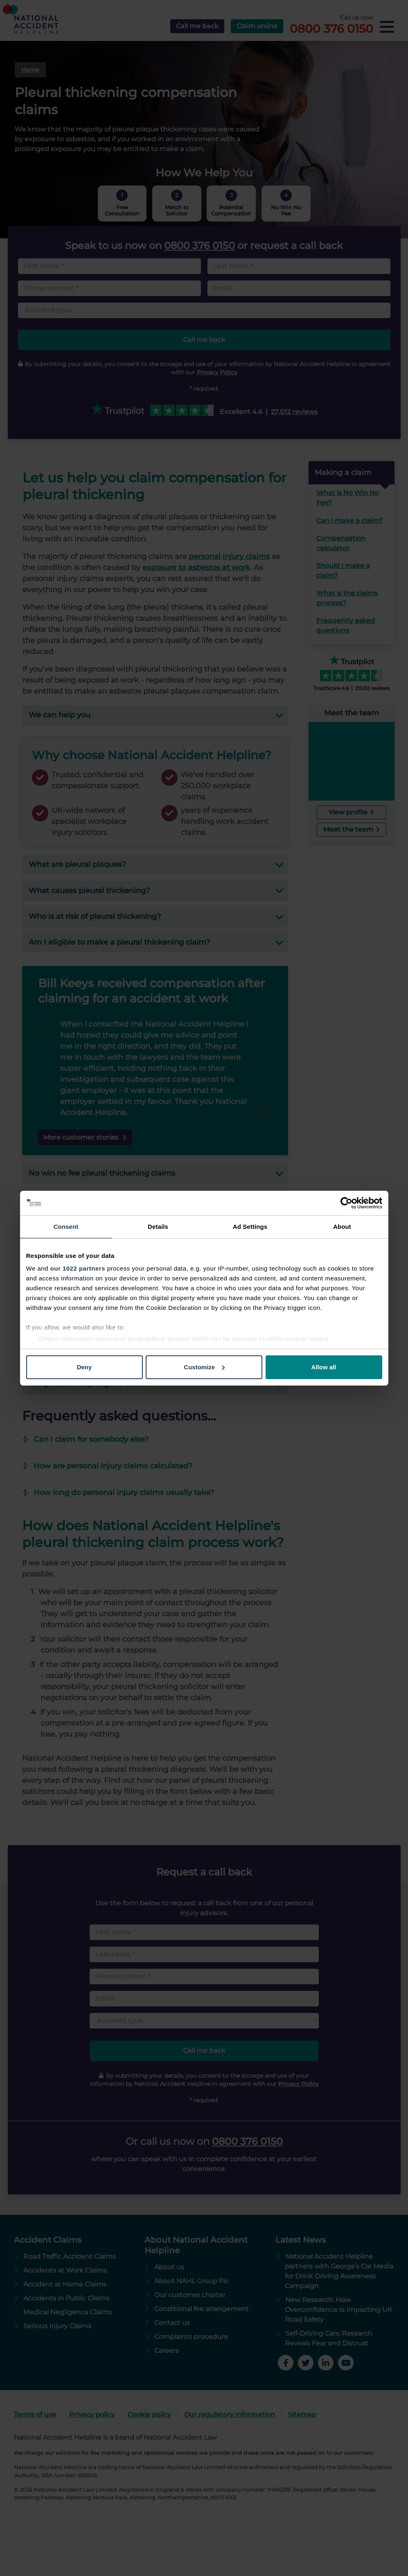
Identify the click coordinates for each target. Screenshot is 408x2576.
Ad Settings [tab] (250, 1226)
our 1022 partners (77, 1268)
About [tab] (342, 1226)
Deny (84, 1367)
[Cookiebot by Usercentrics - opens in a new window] (346, 1203)
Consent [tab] (66, 1226)
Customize (204, 1367)
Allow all (323, 1367)
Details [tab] (158, 1226)
